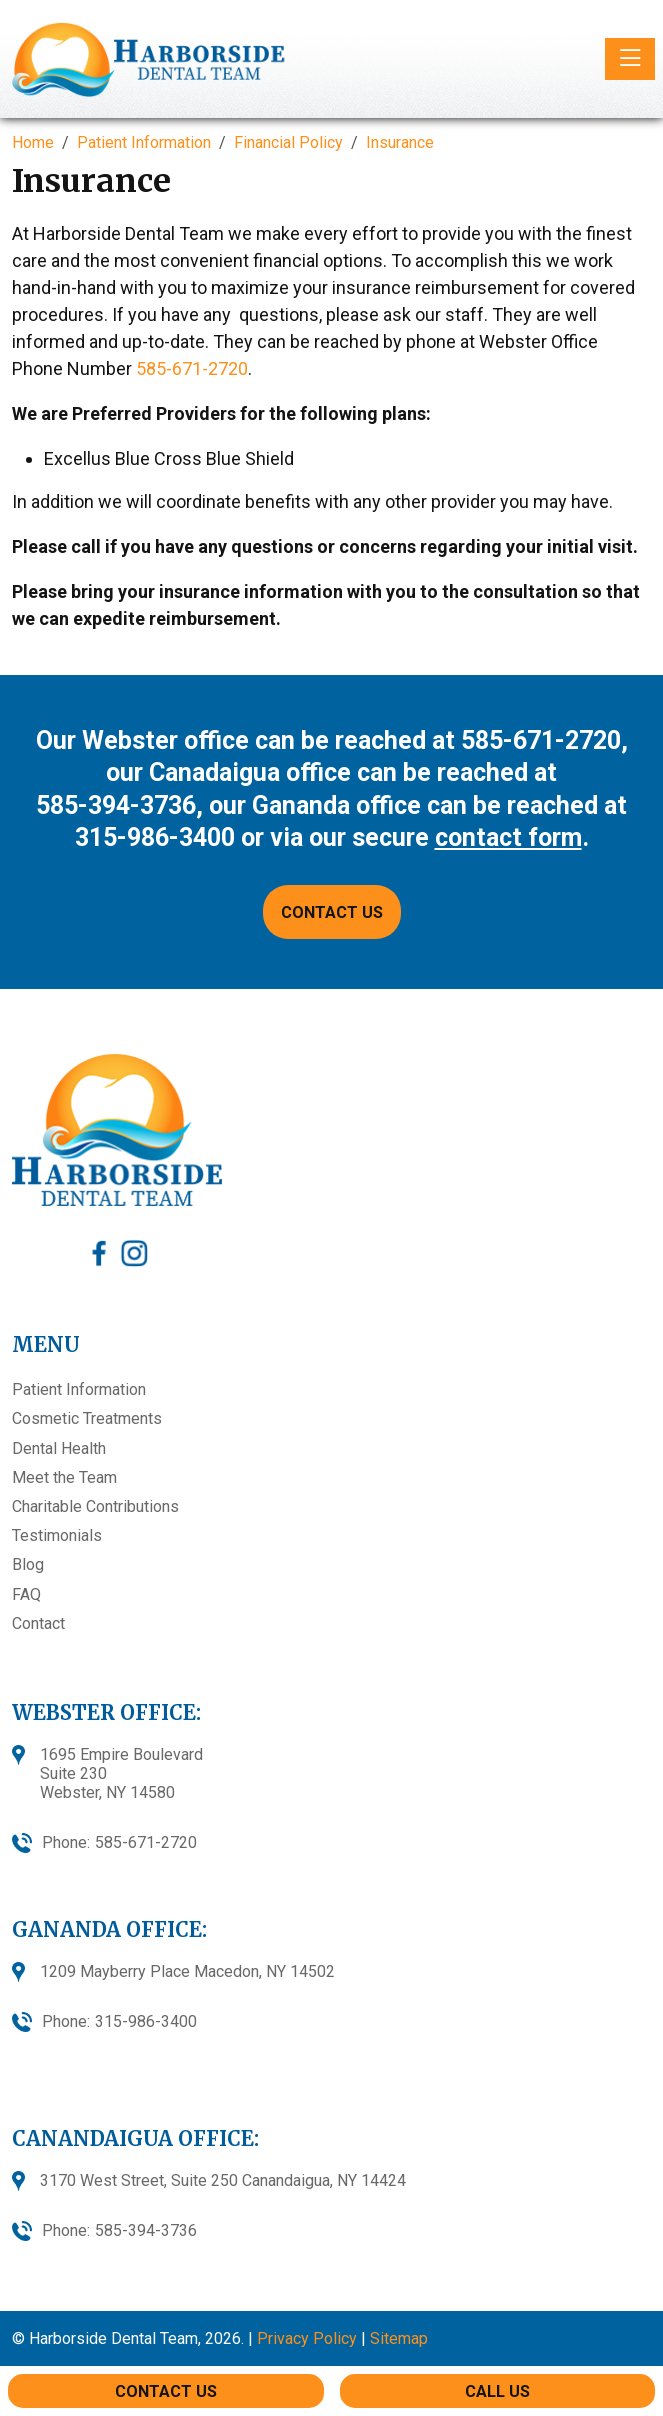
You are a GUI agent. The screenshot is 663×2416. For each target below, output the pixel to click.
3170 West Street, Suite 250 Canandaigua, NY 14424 (223, 2180)
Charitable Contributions (95, 1506)
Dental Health (59, 1448)
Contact (38, 1623)
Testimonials (57, 1535)
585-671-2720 (192, 368)
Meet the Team (64, 1477)
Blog (28, 1564)
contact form (508, 837)
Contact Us (166, 2391)
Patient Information (79, 1389)
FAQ (26, 1594)
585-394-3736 (116, 805)
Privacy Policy (307, 2338)
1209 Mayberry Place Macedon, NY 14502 (187, 1971)
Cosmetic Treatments (87, 1418)
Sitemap (399, 2338)
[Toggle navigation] (630, 59)
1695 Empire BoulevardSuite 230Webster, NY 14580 (121, 1773)
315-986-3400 (155, 837)
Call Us (497, 2391)
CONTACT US (332, 912)
